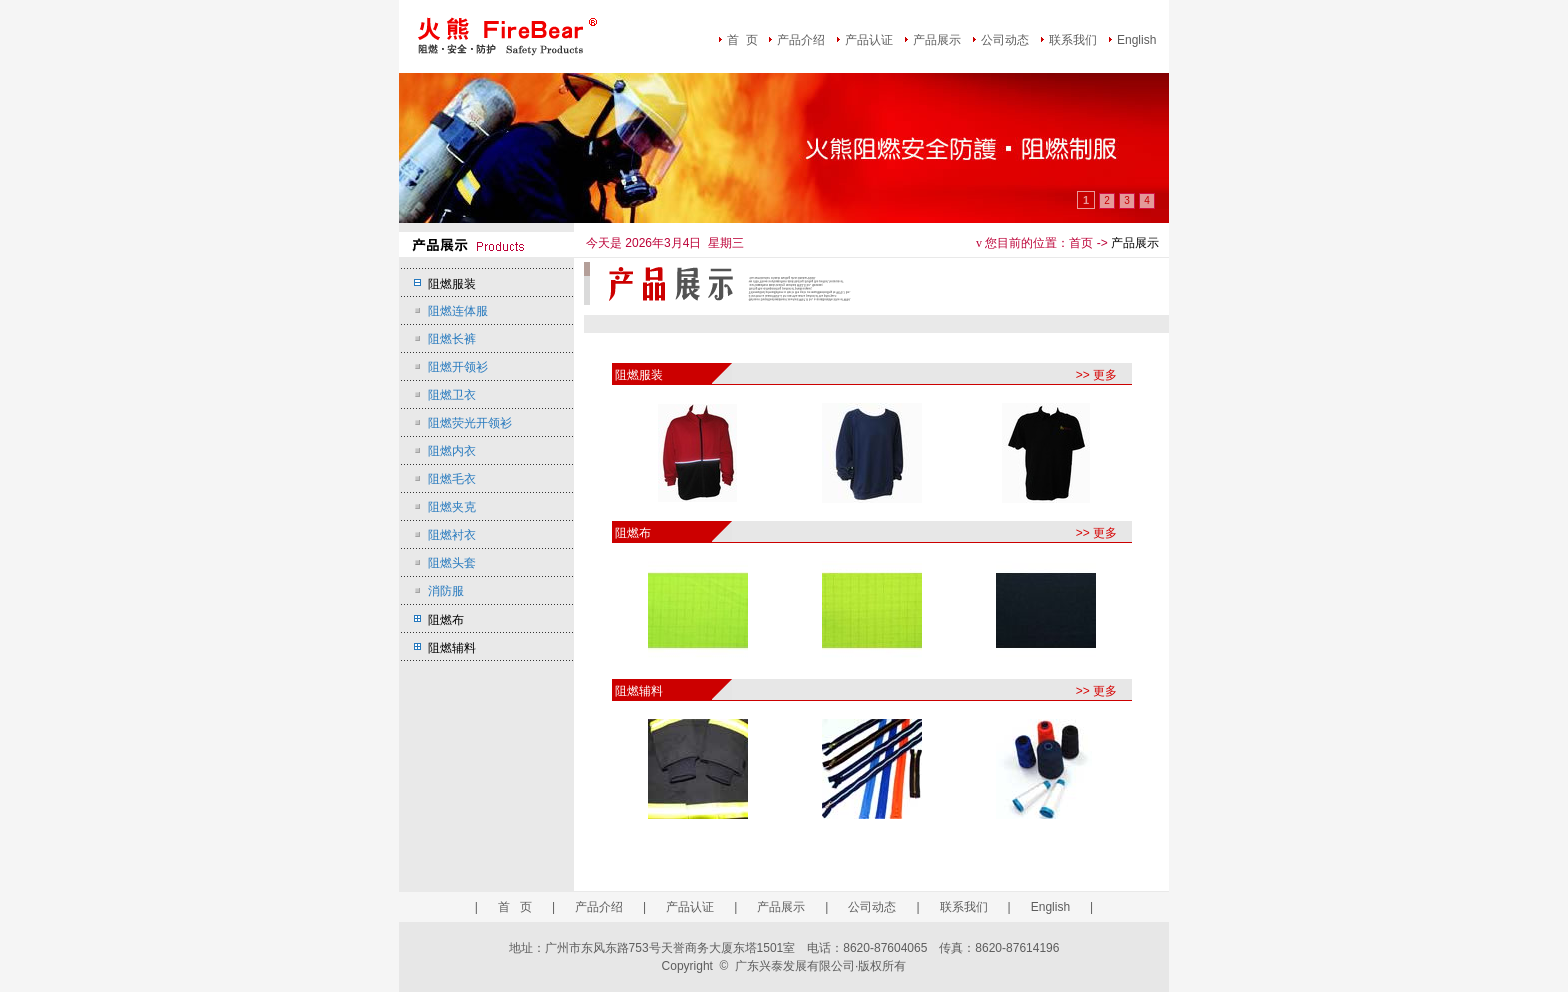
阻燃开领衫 (458, 367)
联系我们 (1073, 40)
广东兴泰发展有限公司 (795, 966)
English (1136, 40)
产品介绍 (801, 40)
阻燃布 (446, 620)
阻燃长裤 (452, 339)
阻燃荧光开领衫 (470, 423)
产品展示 (937, 40)
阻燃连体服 (458, 311)
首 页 (742, 40)
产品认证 (869, 40)
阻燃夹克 (452, 507)
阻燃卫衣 (452, 395)
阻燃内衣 (452, 451)
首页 (1081, 243)
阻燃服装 (452, 284)
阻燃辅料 (452, 648)
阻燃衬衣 (452, 535)
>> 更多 (1096, 375)
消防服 (446, 591)
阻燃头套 (452, 563)
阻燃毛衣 (452, 479)
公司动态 (1005, 40)
